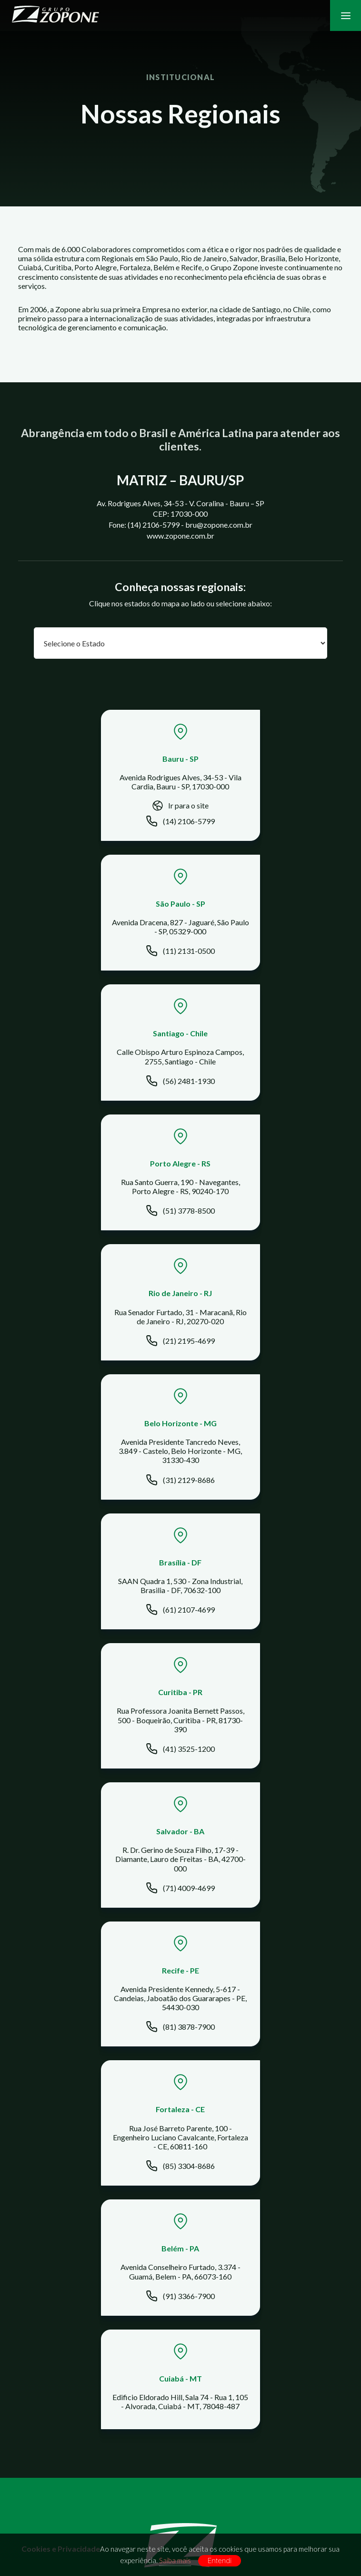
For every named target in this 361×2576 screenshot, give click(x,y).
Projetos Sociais (180, 1915)
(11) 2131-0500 (263, 815)
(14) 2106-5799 (97, 822)
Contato (180, 2162)
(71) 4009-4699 (97, 1370)
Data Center (180, 1975)
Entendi (220, 2560)
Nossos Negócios (180, 1876)
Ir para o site (97, 807)
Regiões (180, 1901)
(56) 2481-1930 (97, 952)
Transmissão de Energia (180, 2040)
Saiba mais (175, 2560)
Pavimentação (180, 2027)
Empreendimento (180, 2053)
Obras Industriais (180, 1988)
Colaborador (180, 2213)
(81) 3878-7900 (263, 1370)
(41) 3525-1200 (263, 1231)
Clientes (180, 1888)
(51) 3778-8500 (263, 952)
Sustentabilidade (180, 2201)
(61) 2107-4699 (97, 1226)
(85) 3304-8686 (97, 1508)
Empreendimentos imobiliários (180, 2014)
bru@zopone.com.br (187, 2366)
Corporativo (180, 2226)
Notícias (180, 2101)
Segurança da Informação (180, 2239)
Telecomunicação (180, 1962)
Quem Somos (180, 1863)
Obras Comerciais (180, 2001)
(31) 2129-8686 (263, 1091)
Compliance (180, 2188)
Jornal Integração (180, 2114)
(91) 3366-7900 (263, 1504)
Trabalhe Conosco (180, 2174)
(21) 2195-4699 (97, 1087)
